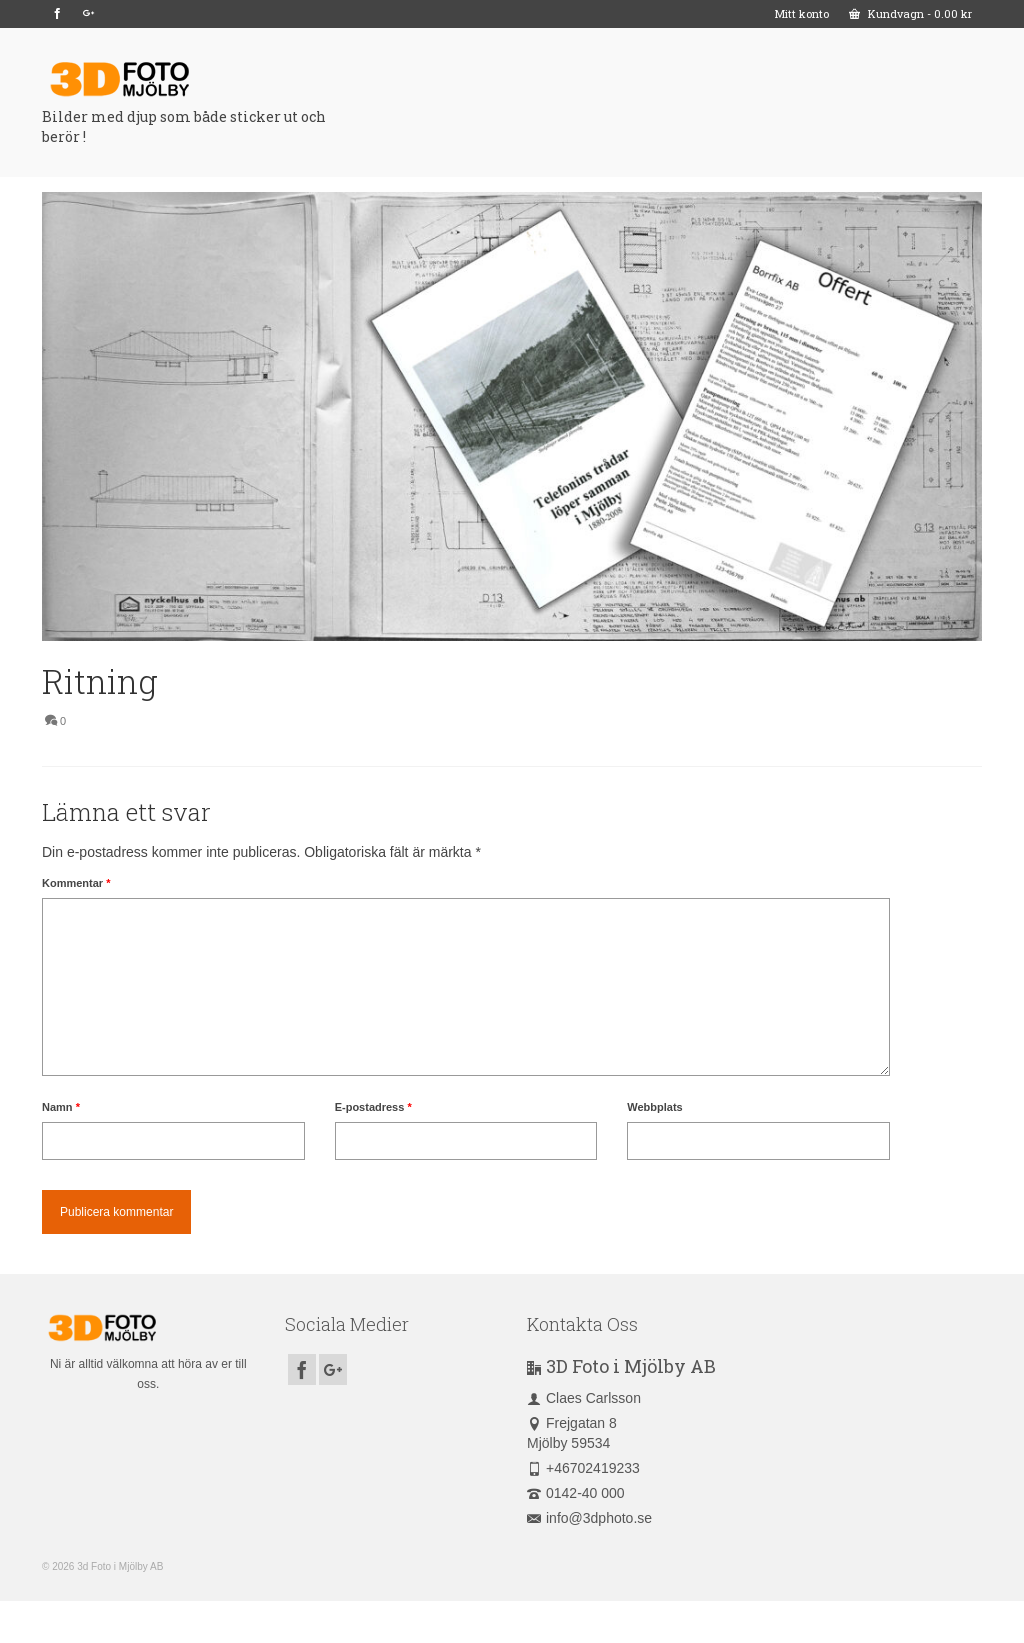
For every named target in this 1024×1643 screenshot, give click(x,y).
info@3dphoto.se (589, 1518)
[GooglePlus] (88, 14)
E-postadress (373, 1107)
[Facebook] (57, 14)
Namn (61, 1107)
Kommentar (76, 883)
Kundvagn (910, 13)
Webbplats (654, 1107)
